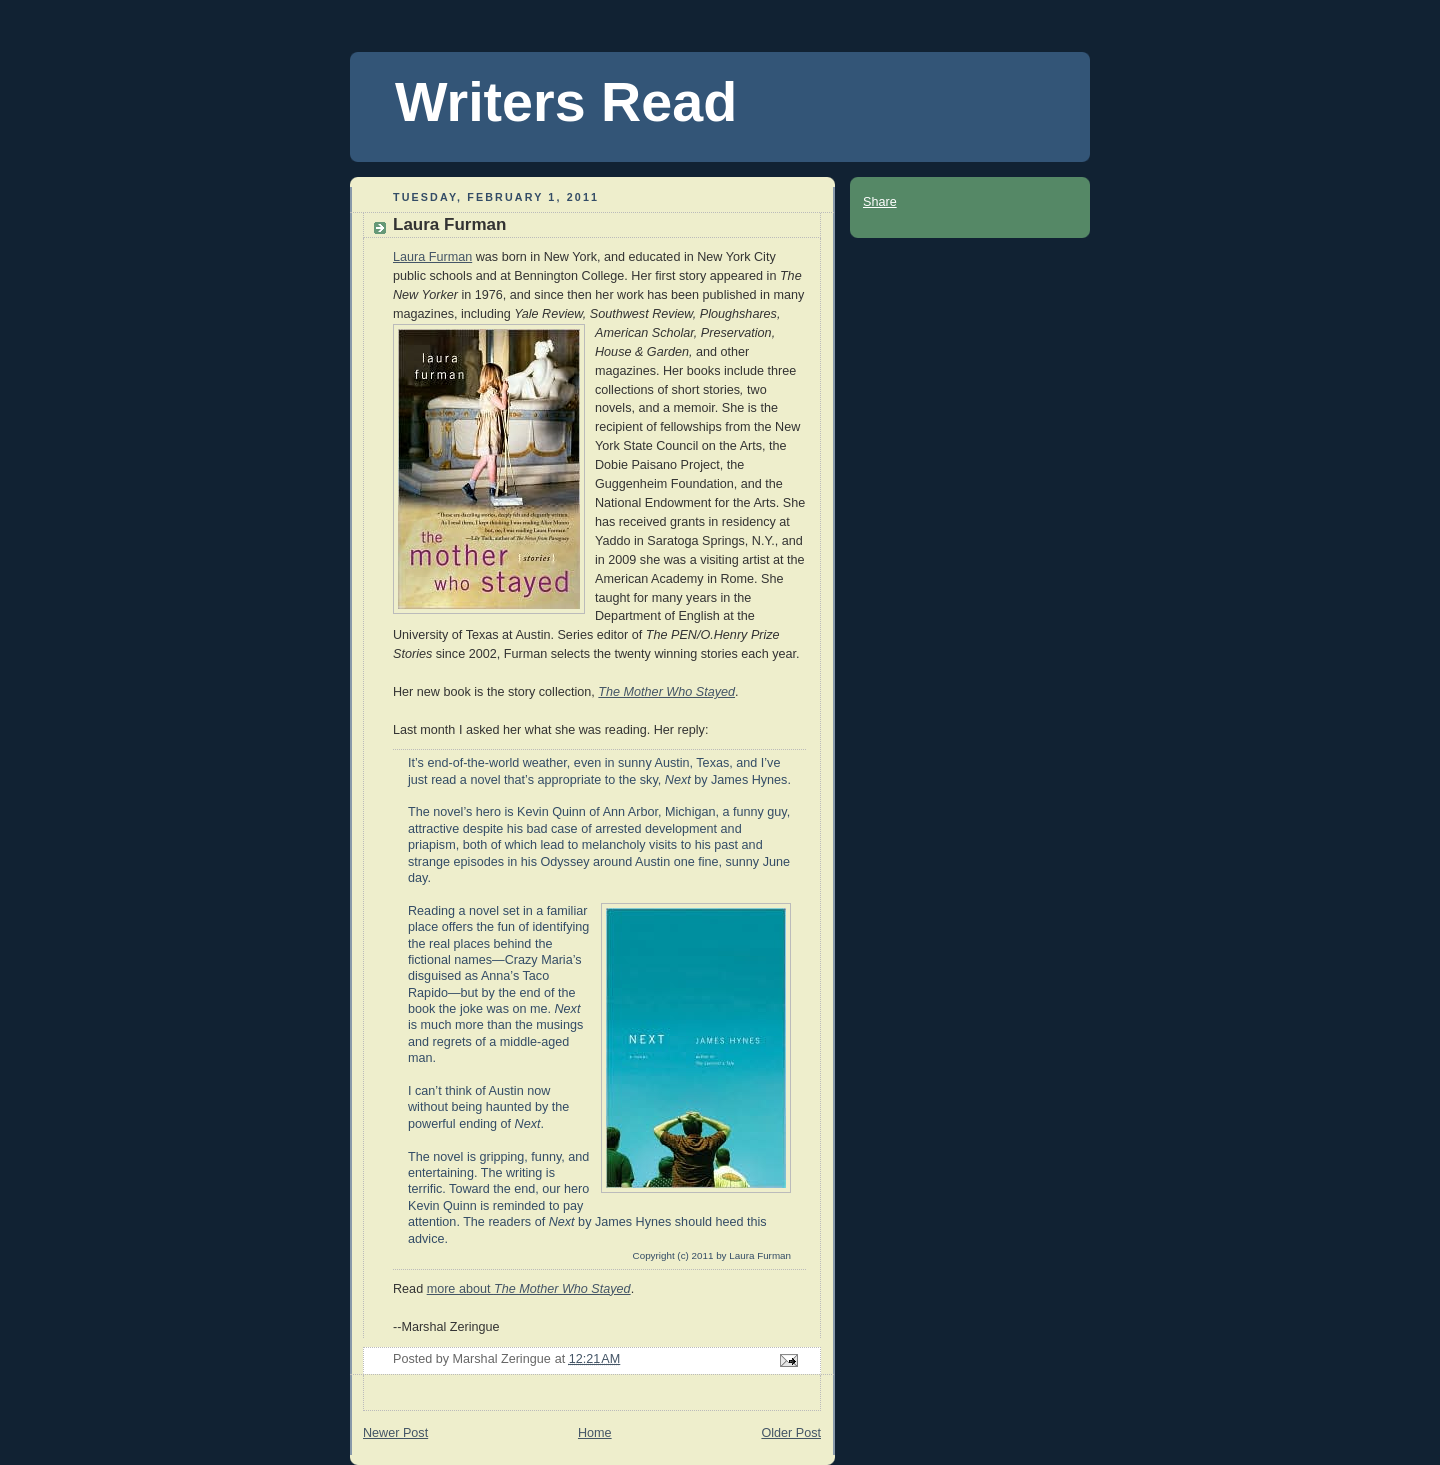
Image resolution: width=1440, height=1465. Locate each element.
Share (880, 202)
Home (595, 1433)
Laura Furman (432, 257)
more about (529, 1289)
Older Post (791, 1433)
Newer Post (395, 1433)
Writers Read (566, 102)
